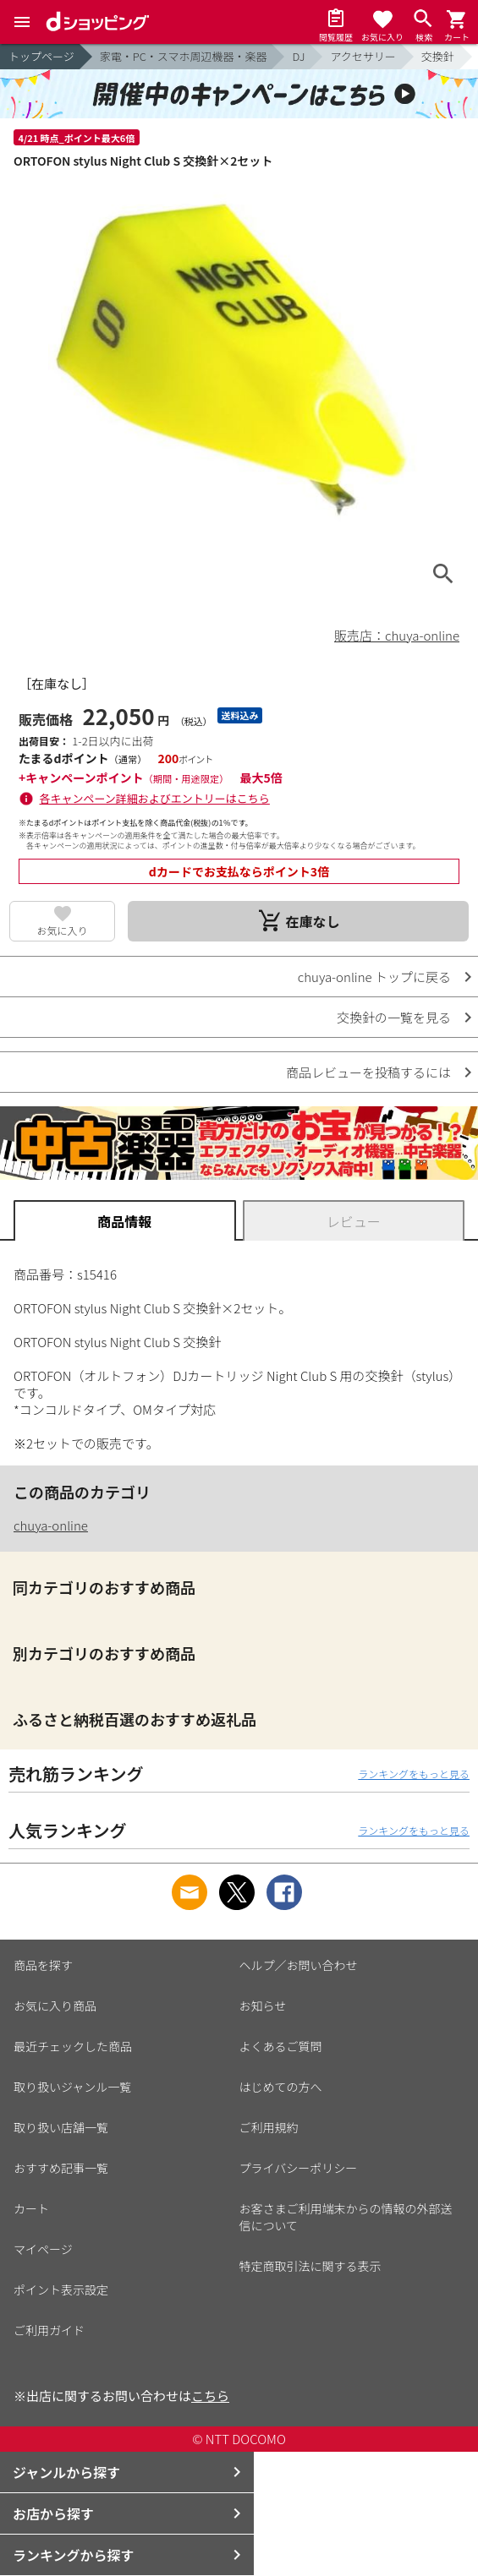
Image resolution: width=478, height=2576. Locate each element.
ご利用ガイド (49, 2330)
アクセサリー (362, 56)
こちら (210, 2395)
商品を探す (43, 1965)
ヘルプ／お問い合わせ (298, 1965)
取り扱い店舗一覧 (61, 2127)
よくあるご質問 (280, 2046)
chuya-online (51, 1525)
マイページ (43, 2248)
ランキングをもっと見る (414, 1773)
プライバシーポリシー (298, 2167)
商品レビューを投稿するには (368, 1072)
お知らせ (263, 2005)
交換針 (437, 56)
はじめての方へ (280, 2086)
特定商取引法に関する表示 (310, 2265)
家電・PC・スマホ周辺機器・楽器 (183, 56)
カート (31, 2208)
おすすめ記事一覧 (61, 2167)
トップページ (41, 56)
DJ (298, 56)
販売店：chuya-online (396, 635)
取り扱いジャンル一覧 (72, 2086)
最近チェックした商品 (73, 2046)
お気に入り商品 (55, 2005)
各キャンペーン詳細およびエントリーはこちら (155, 798)
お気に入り (62, 930)
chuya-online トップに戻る (374, 976)
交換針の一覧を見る (394, 1017)
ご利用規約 (269, 2127)
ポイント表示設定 (61, 2289)
